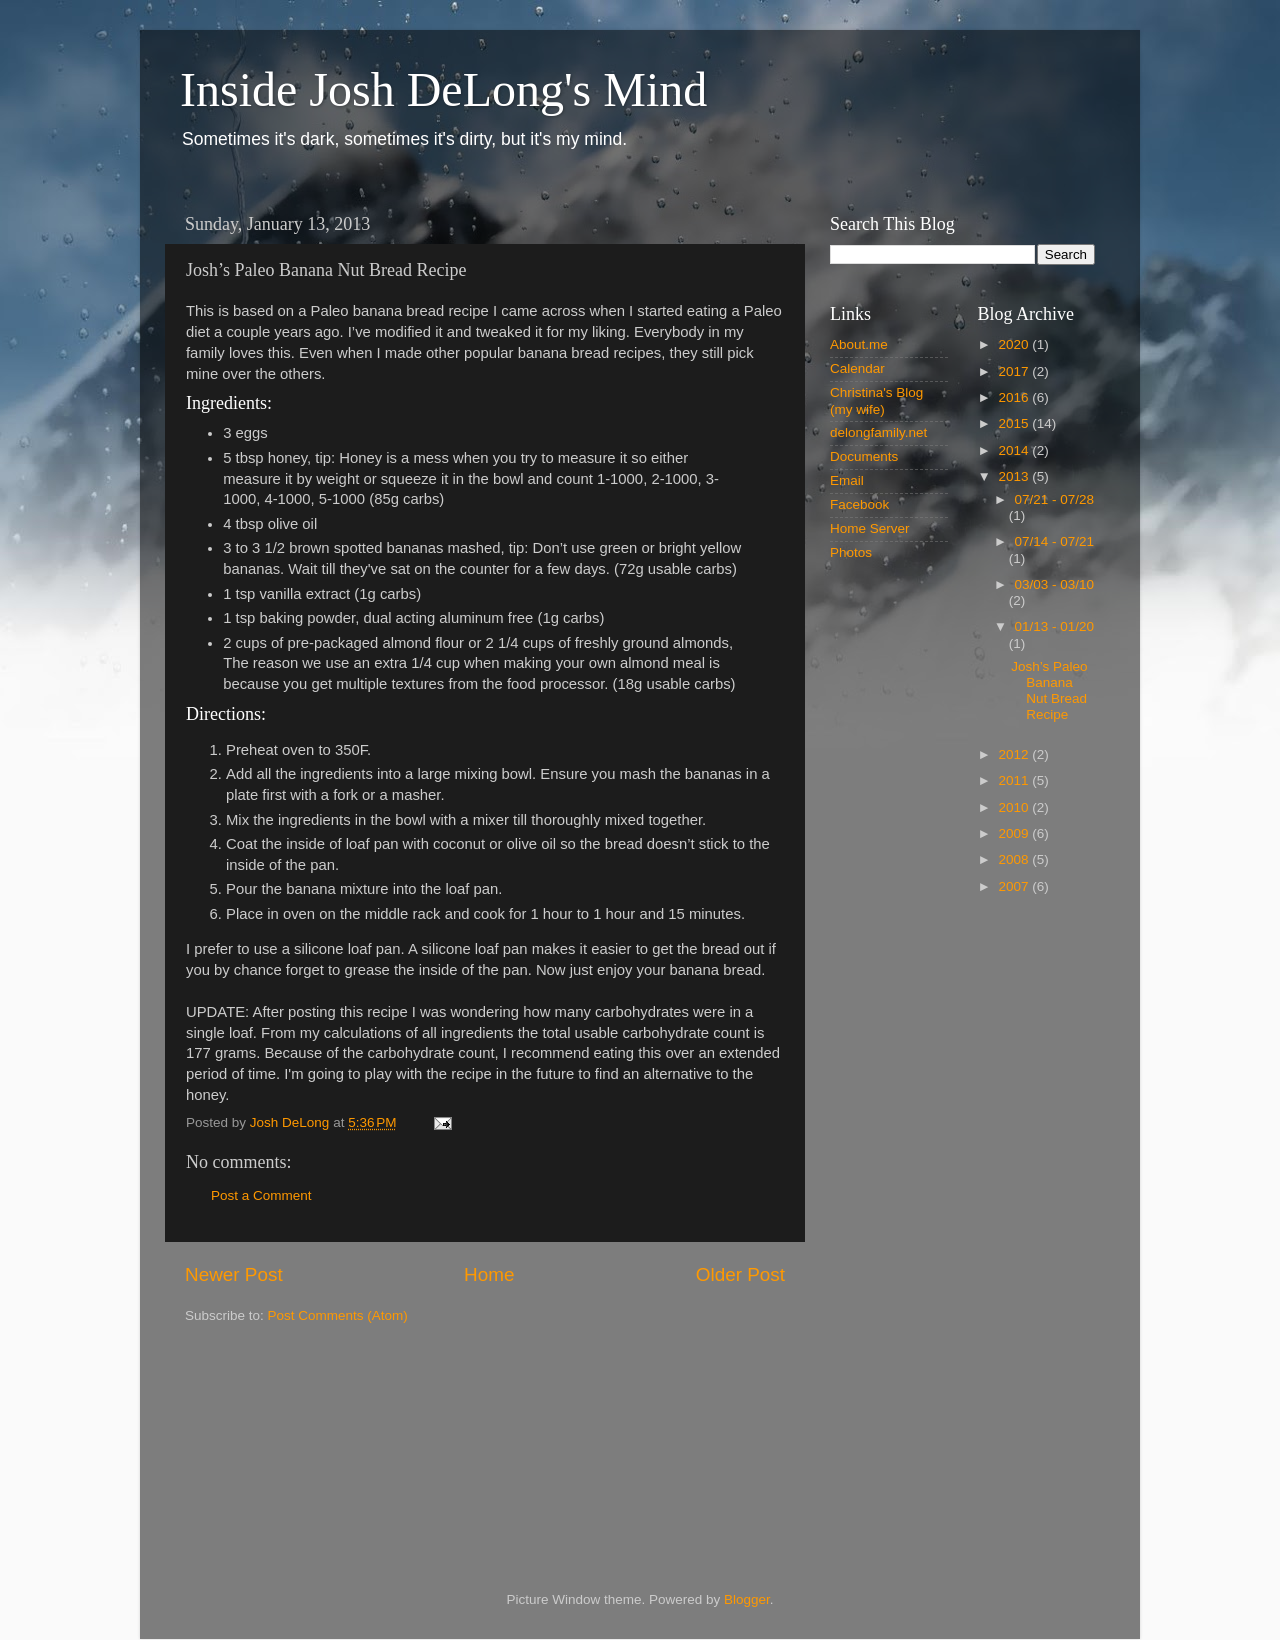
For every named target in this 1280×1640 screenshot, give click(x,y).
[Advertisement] (962, 1231)
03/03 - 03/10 (1055, 584)
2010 (1015, 807)
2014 (1015, 450)
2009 (1015, 833)
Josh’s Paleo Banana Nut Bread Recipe (1049, 691)
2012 (1015, 754)
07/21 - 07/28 (1055, 499)
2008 (1015, 859)
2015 (1015, 423)
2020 (1015, 344)
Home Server (870, 528)
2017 (1015, 371)
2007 (1015, 886)
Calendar (857, 368)
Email (847, 480)
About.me (859, 344)
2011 (1015, 780)
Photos (851, 552)
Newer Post (234, 1274)
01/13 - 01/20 (1055, 626)
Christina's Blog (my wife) (876, 400)
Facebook (859, 504)
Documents (864, 456)
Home (489, 1274)
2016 (1015, 397)
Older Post (740, 1274)
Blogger (747, 1599)
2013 (1015, 476)
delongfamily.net (878, 432)
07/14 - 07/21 (1055, 541)
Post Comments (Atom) (338, 1315)
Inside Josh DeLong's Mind (443, 89)
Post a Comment (261, 1195)
